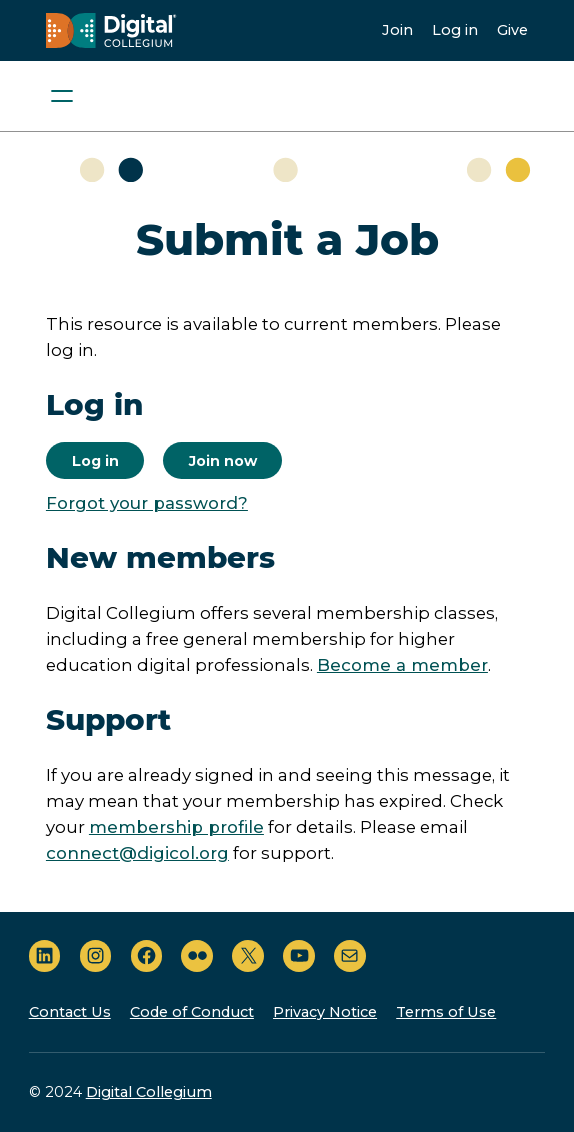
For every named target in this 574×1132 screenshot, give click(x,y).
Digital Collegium (149, 1092)
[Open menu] (62, 96)
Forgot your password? (147, 503)
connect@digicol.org (137, 853)
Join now (223, 461)
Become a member (402, 665)
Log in (455, 30)
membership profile (176, 827)
